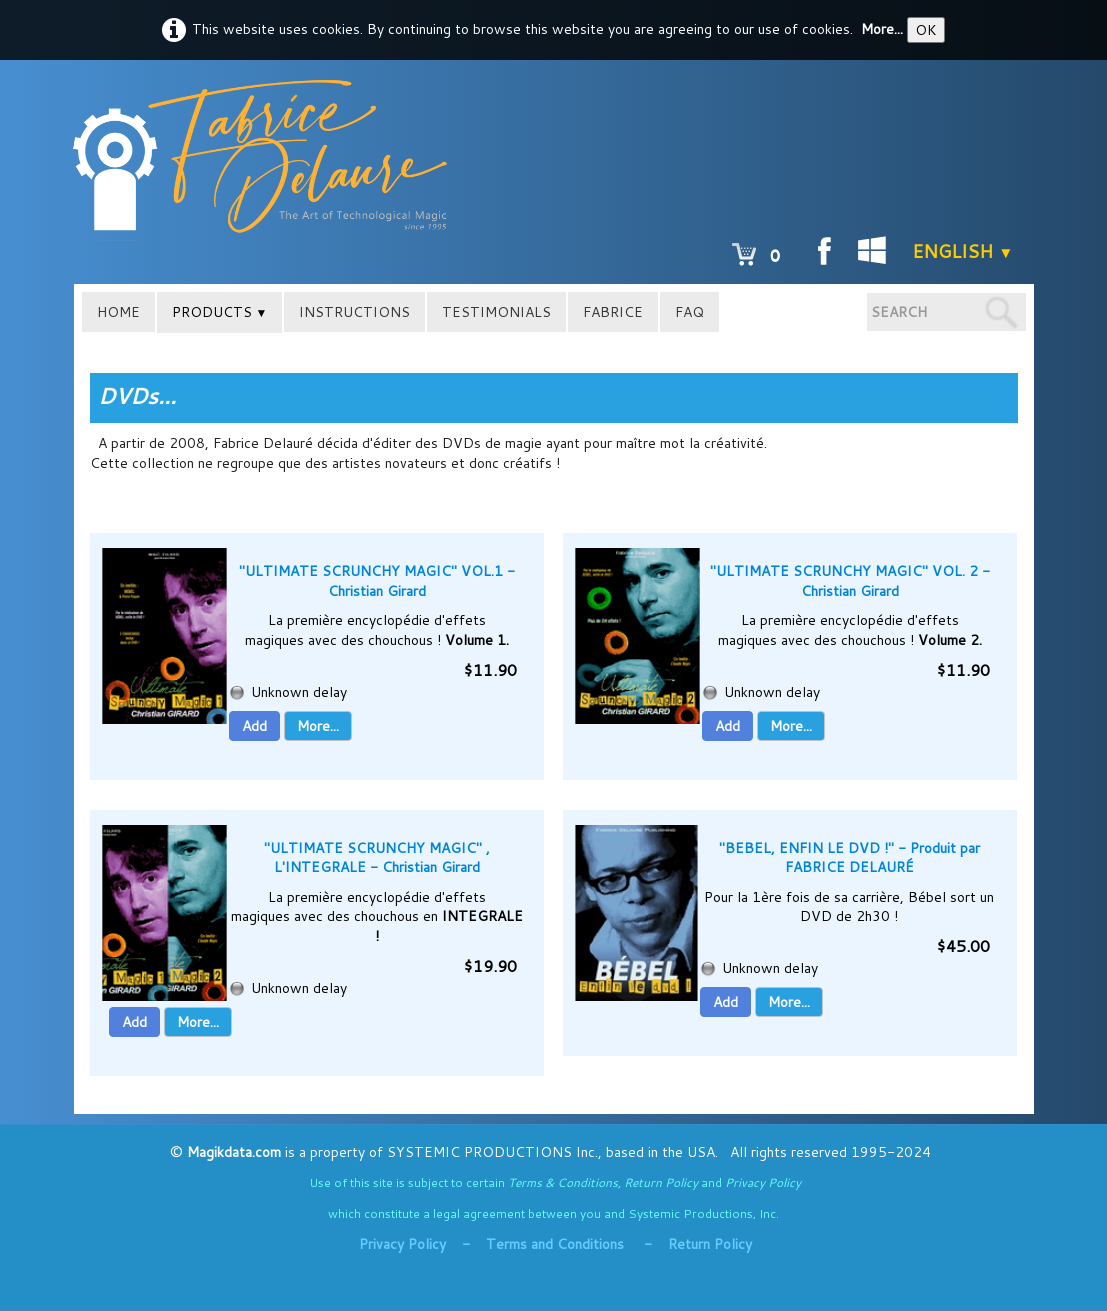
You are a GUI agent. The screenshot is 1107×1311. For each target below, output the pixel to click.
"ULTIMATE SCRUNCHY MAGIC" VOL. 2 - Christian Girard (850, 581)
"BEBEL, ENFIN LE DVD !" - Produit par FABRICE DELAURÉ (849, 858)
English (962, 251)
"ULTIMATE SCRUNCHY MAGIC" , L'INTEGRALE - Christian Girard (377, 858)
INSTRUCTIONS (354, 312)
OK (926, 30)
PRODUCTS (220, 312)
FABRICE (613, 312)
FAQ (689, 312)
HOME (118, 312)
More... (882, 29)
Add (254, 726)
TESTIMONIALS (496, 312)
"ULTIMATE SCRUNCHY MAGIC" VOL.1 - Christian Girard (377, 581)
